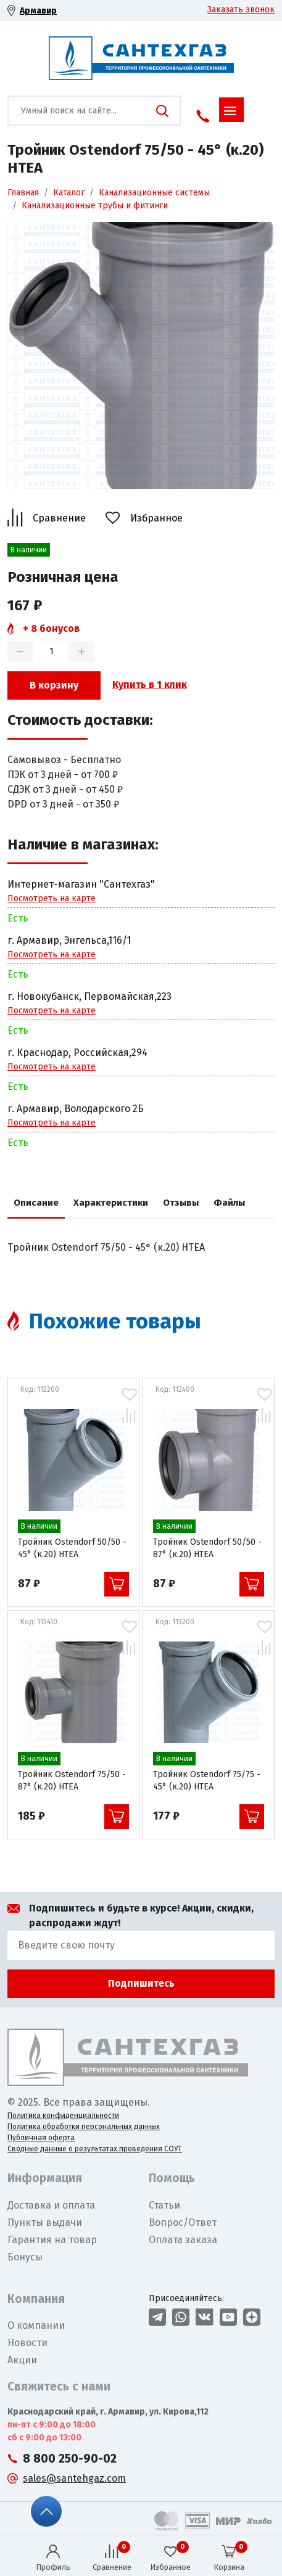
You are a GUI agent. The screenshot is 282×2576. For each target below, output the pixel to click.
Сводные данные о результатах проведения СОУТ (94, 2149)
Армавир (38, 11)
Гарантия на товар (52, 2240)
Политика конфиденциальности (63, 2115)
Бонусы (25, 2257)
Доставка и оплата (51, 2205)
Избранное (156, 518)
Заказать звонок (241, 9)
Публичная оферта (41, 2137)
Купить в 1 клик (149, 684)
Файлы (229, 1202)
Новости (27, 2343)
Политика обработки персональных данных (83, 2126)
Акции (22, 2360)
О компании (36, 2325)
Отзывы (181, 1202)
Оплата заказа (183, 2240)
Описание (36, 1202)
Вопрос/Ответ (183, 2222)
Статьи (164, 2205)
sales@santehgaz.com (74, 2478)
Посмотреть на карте (51, 898)
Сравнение (59, 518)
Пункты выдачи (44, 2222)
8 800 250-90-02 (70, 2458)
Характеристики (110, 1202)
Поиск (162, 111)
